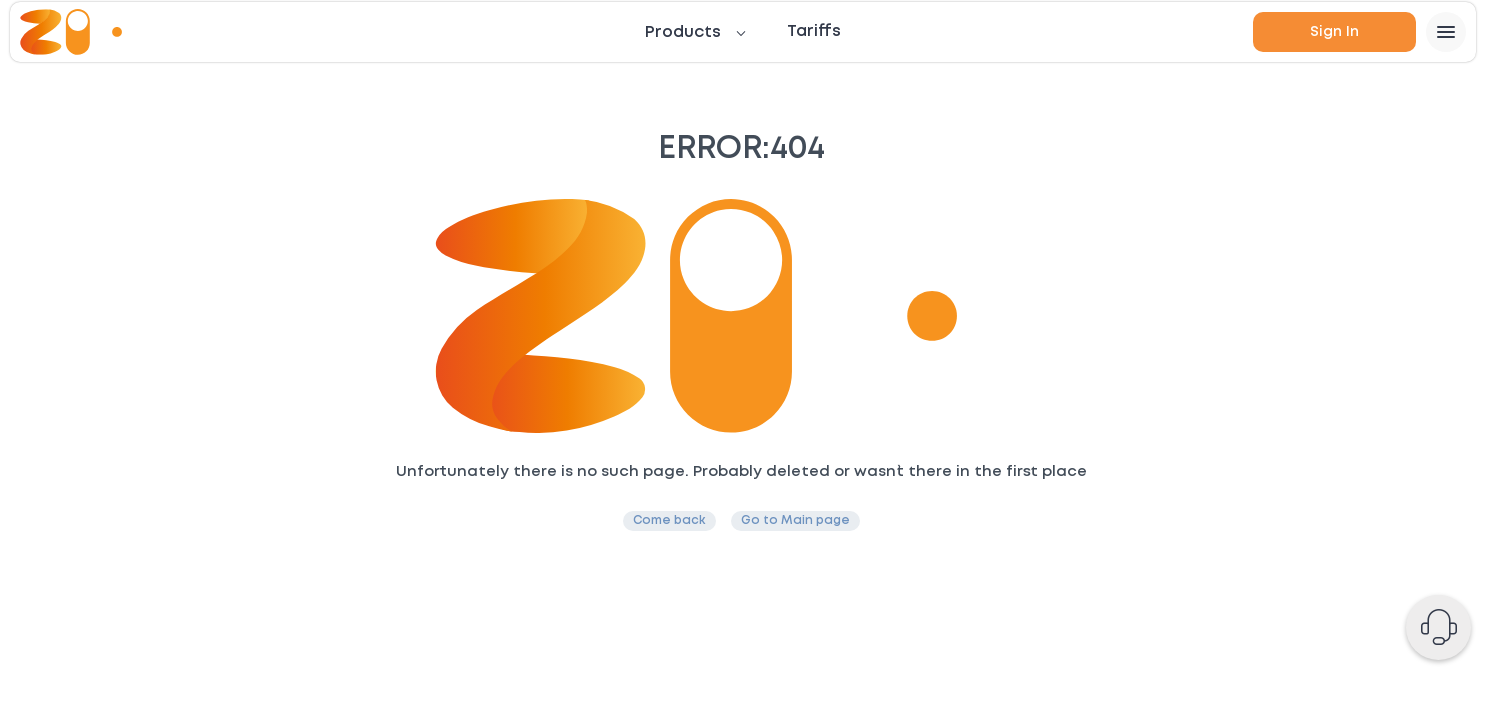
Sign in (1334, 32)
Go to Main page (795, 520)
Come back (669, 520)
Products (683, 32)
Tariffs (814, 31)
